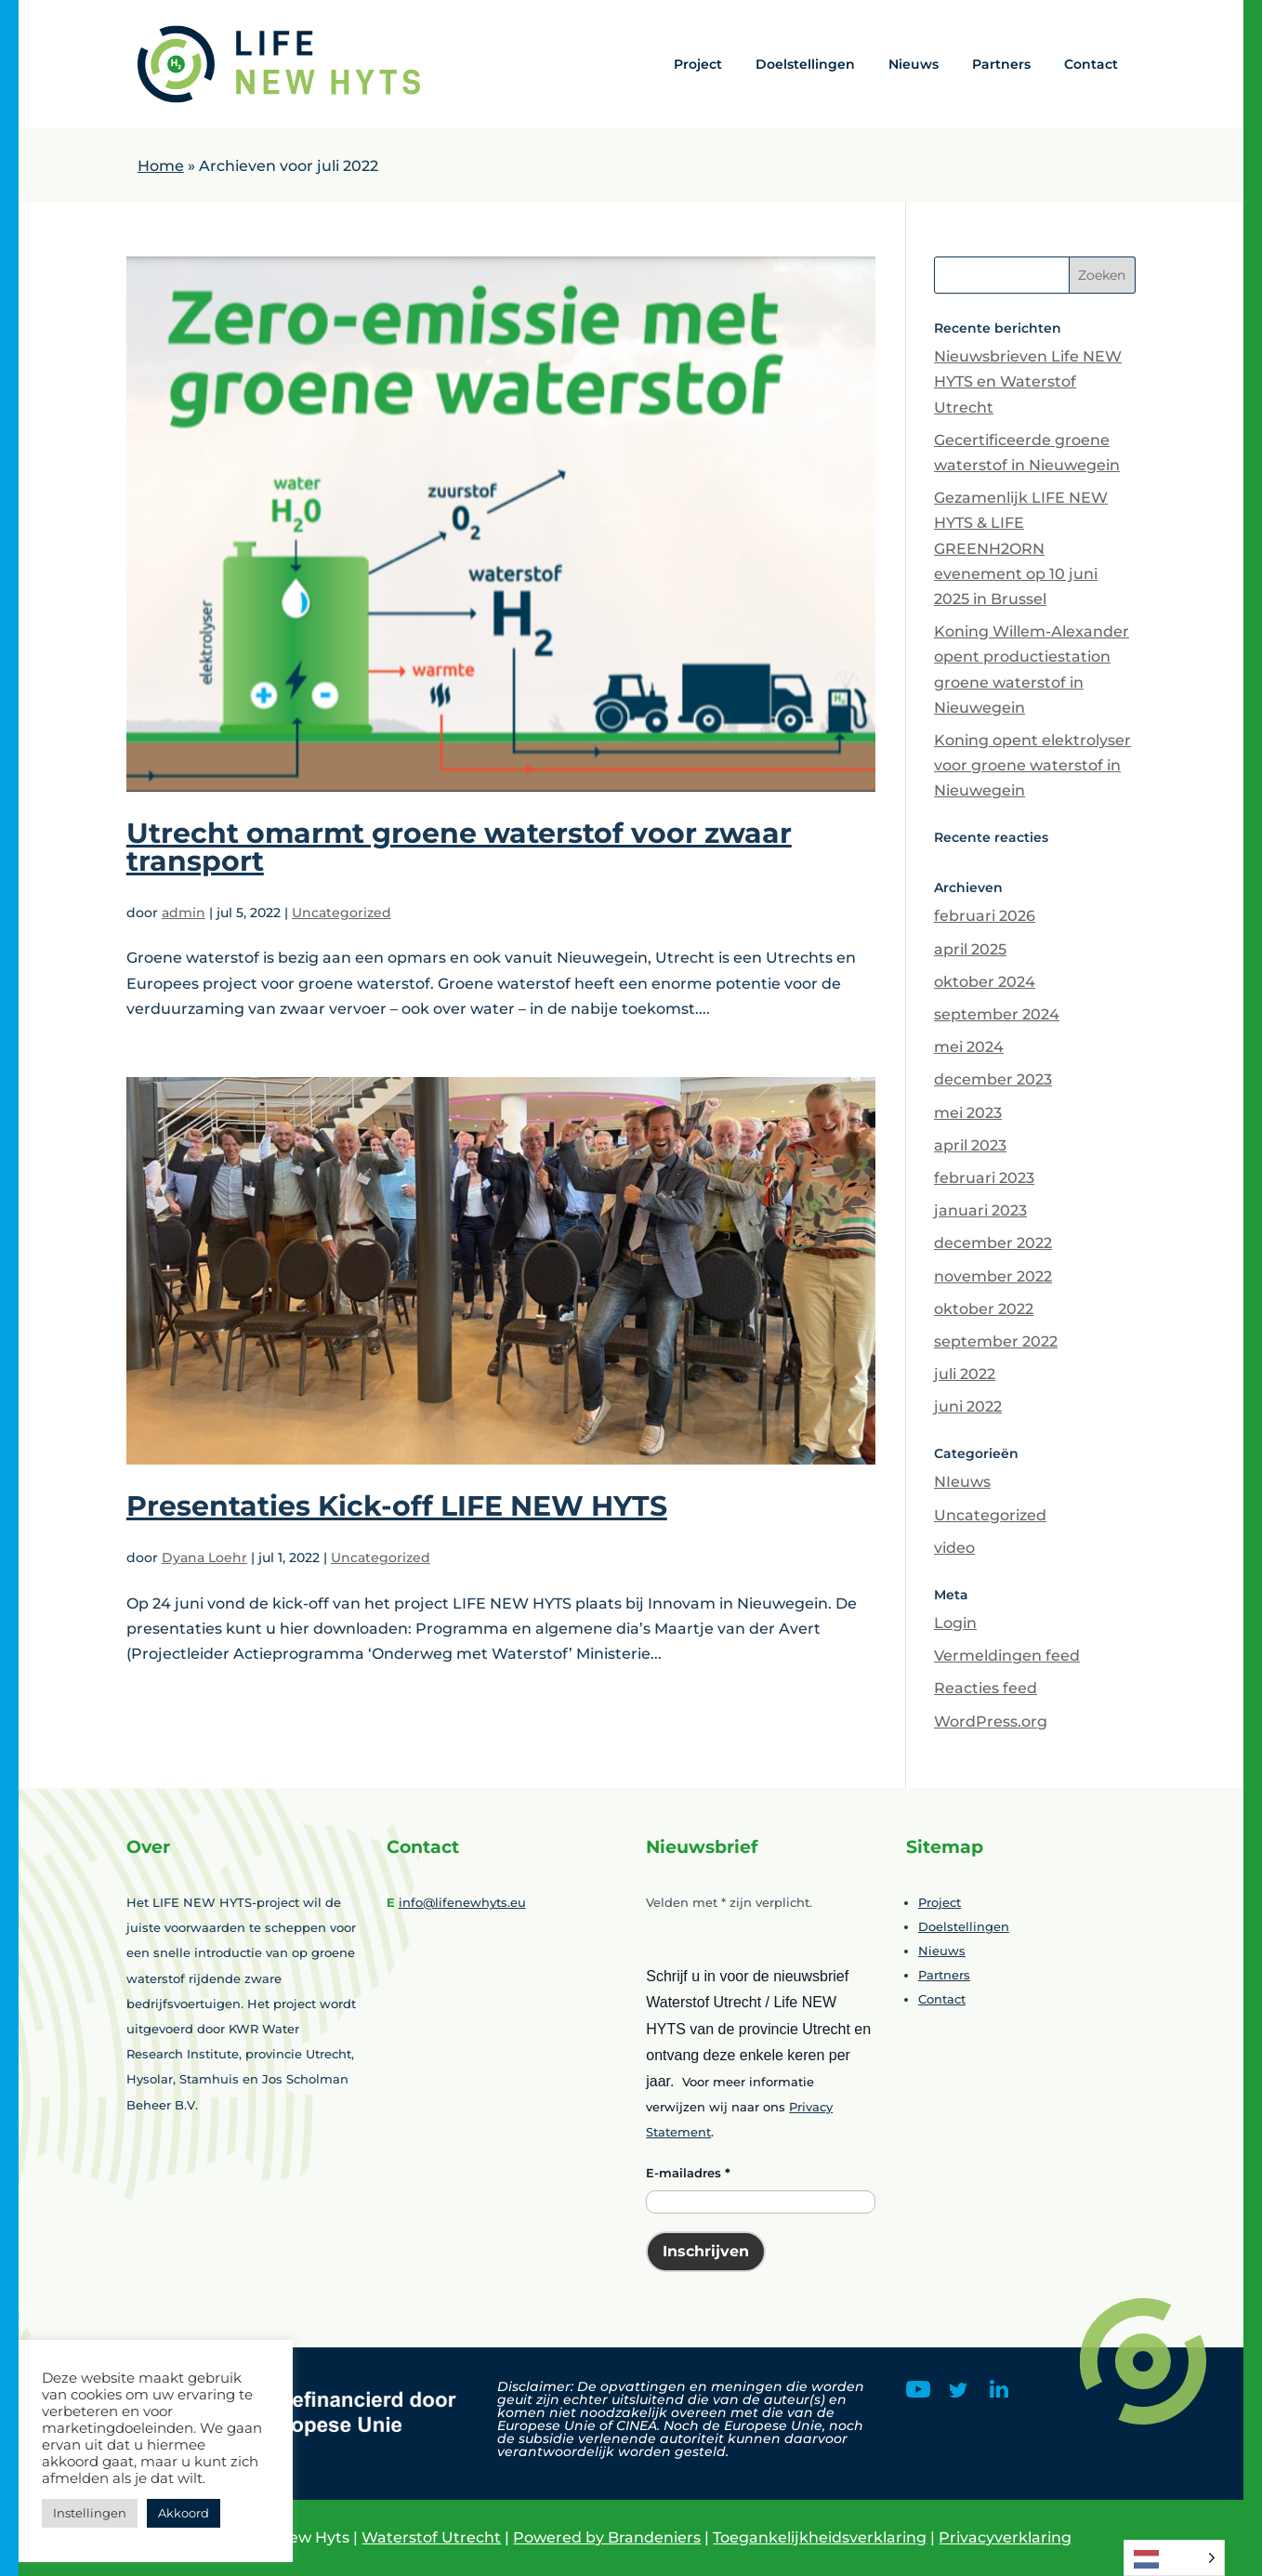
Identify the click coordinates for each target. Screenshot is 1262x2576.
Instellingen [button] (89, 2512)
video (954, 1548)
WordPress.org (990, 1721)
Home (161, 166)
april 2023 (970, 1145)
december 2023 (993, 1079)
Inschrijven (706, 2251)
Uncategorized (341, 912)
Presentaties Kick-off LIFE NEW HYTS (396, 1506)
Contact (1091, 64)
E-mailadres (688, 2172)
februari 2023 (984, 1178)
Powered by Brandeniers (607, 2537)
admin (183, 912)
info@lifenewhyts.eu (462, 1902)
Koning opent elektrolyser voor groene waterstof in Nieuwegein (1032, 765)
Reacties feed (985, 1688)
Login (955, 1623)
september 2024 (996, 1014)
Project (698, 64)
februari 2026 (984, 916)
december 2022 (993, 1243)
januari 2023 (980, 1210)
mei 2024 (969, 1047)
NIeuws (962, 1482)
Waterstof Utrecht (431, 2537)
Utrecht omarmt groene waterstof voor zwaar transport (459, 847)
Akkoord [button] (183, 2512)
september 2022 (996, 1341)
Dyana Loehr (204, 1557)
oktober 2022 (983, 1309)
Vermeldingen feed (1007, 1655)
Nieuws (913, 64)
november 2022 (993, 1276)
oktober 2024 (984, 982)
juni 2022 (968, 1406)
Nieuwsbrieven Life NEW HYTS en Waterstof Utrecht (1028, 381)
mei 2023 (968, 1113)
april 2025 (970, 949)
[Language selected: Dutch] (1174, 2558)
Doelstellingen (805, 64)
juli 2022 (964, 1374)
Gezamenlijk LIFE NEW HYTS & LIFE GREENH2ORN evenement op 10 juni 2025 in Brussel (1021, 548)
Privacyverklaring (1005, 2537)
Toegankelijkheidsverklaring (820, 2537)
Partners (1001, 64)
